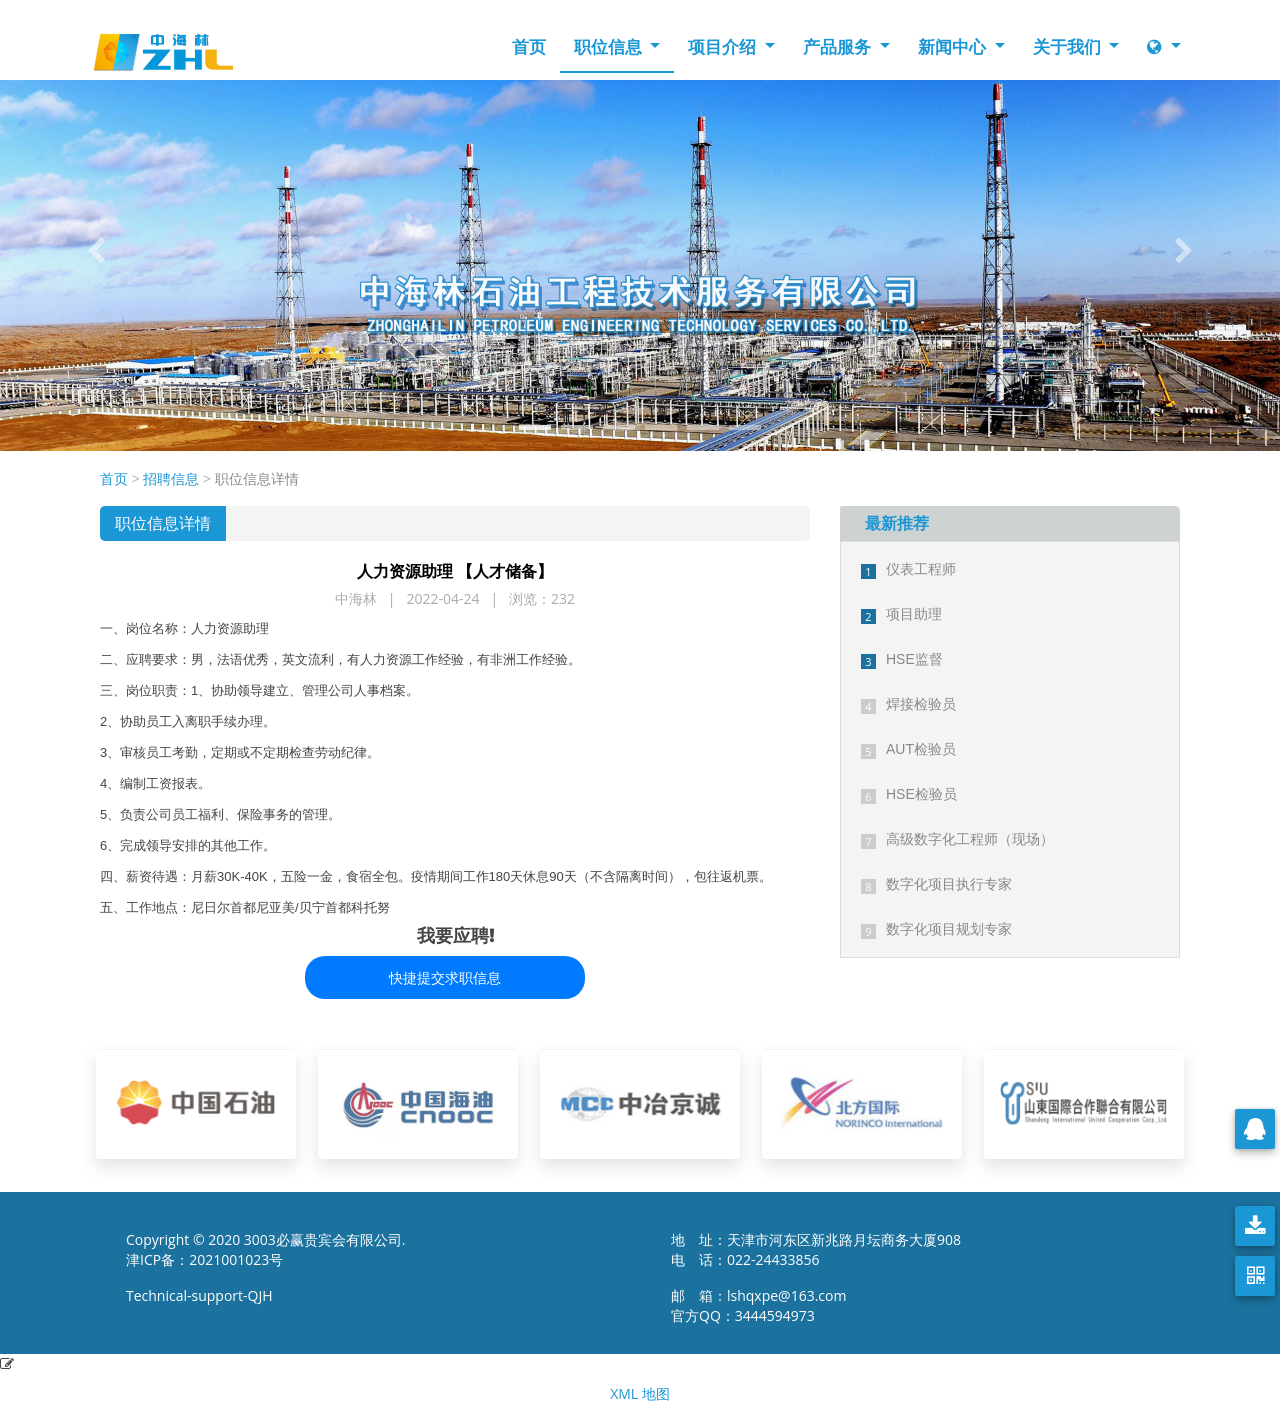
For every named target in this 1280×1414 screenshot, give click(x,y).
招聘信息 (171, 478)
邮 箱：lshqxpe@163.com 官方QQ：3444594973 (764, 1305)
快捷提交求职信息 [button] (445, 977)
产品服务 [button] (839, 46)
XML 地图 (640, 1393)
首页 (529, 46)
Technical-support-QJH (204, 1295)
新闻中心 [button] (954, 46)
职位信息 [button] (610, 46)
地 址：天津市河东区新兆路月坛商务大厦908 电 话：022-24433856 (816, 1249)
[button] (96, 251)
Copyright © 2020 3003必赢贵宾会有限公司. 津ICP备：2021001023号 (266, 1249)
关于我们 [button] (1069, 46)
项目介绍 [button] (724, 46)
